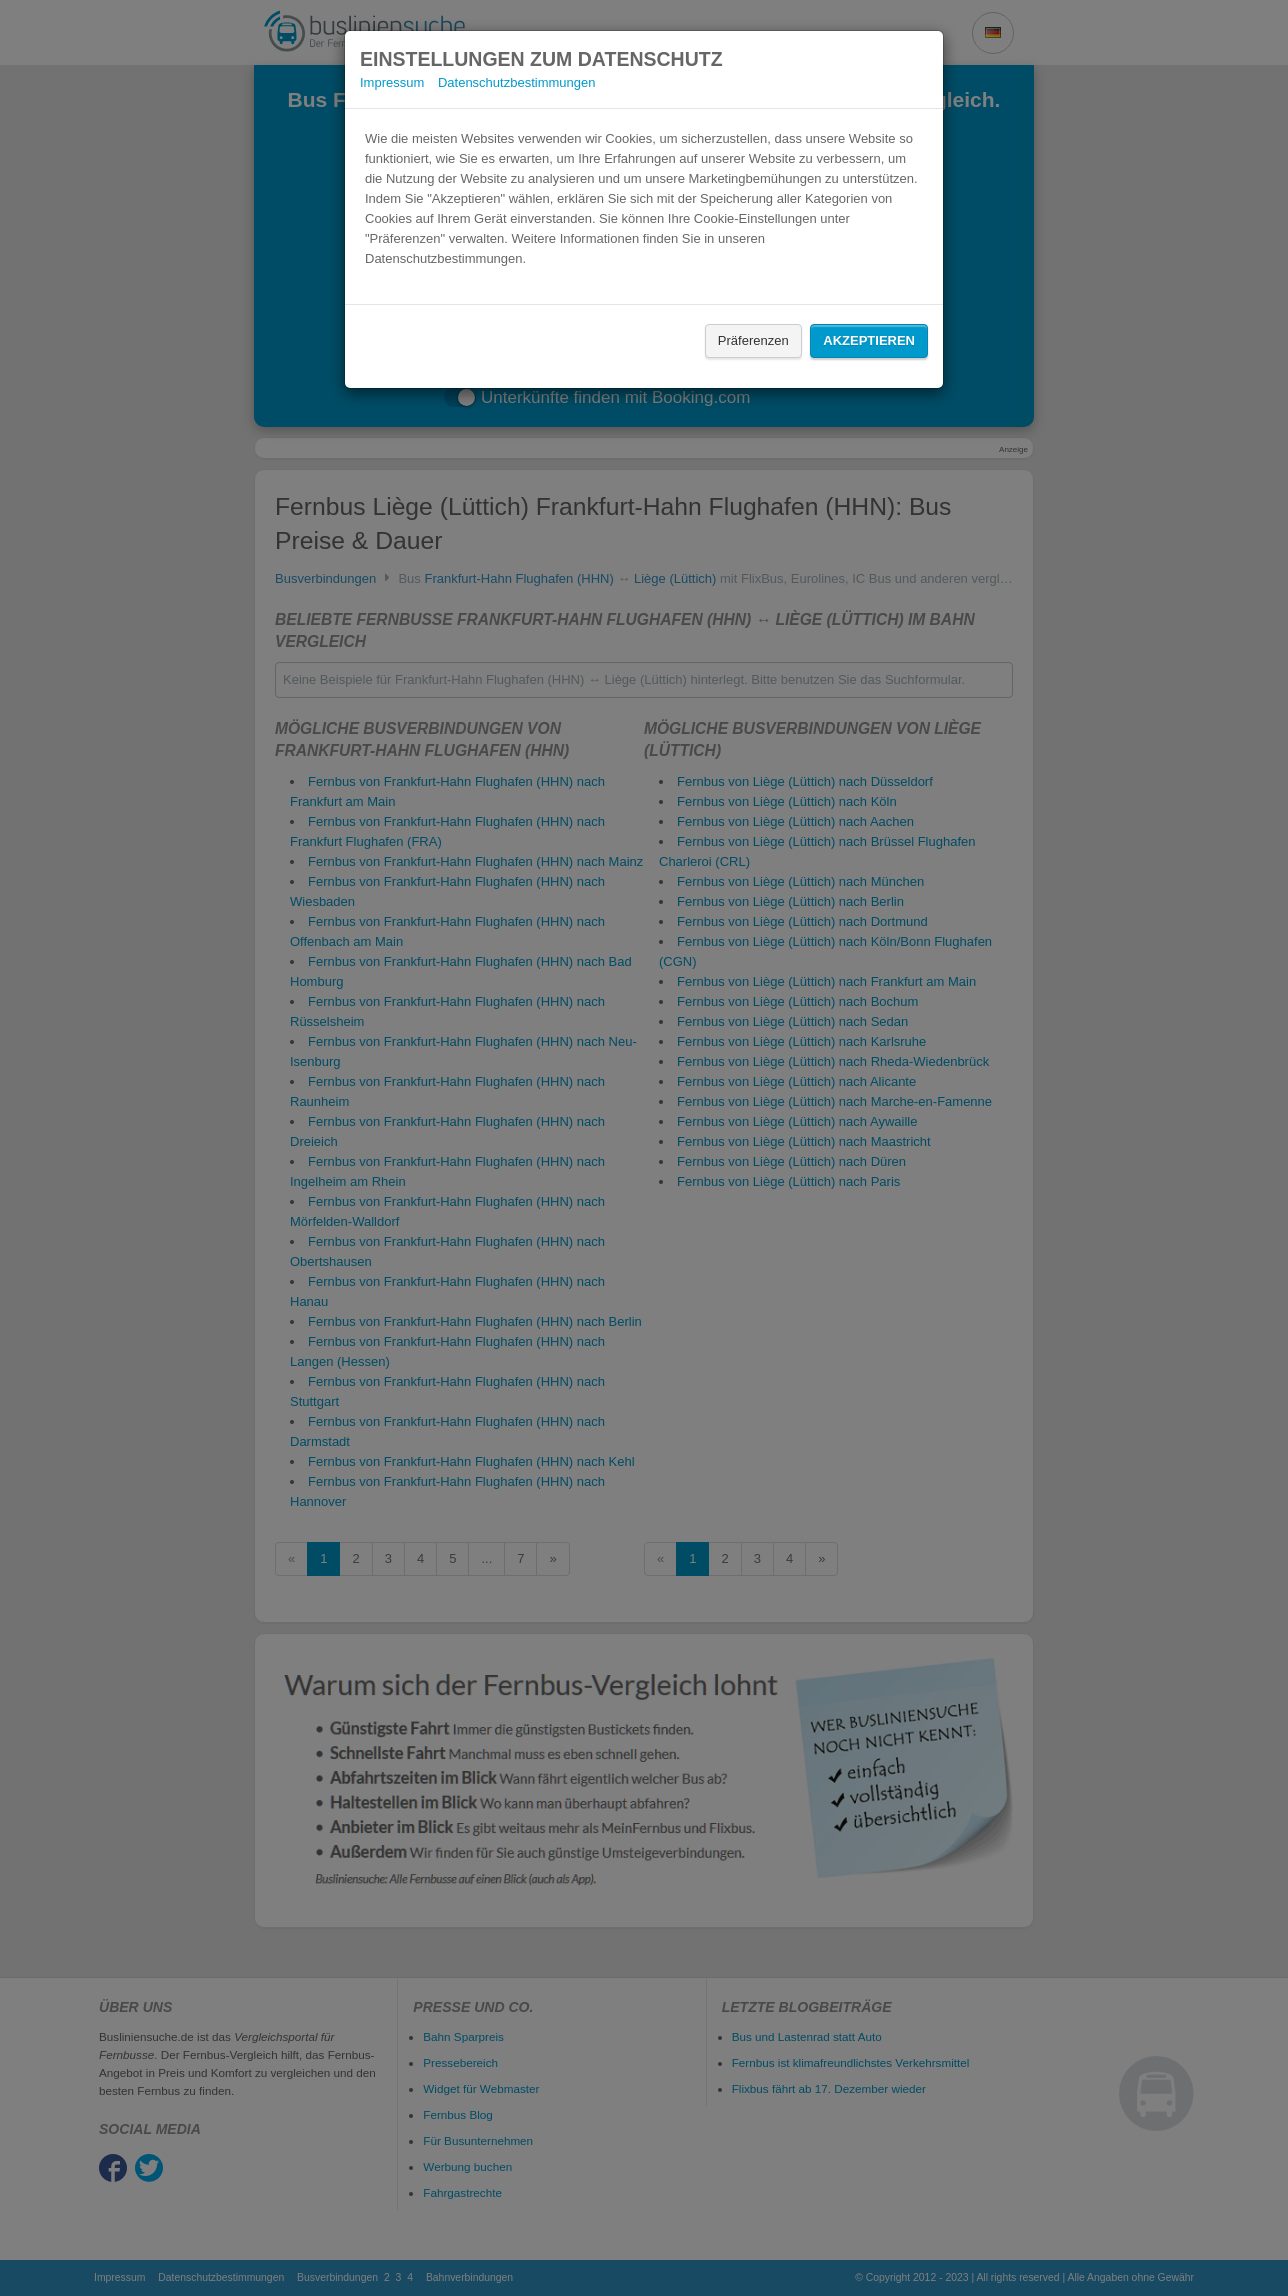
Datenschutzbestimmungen (517, 82)
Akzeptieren (869, 340)
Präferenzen (753, 340)
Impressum (392, 82)
